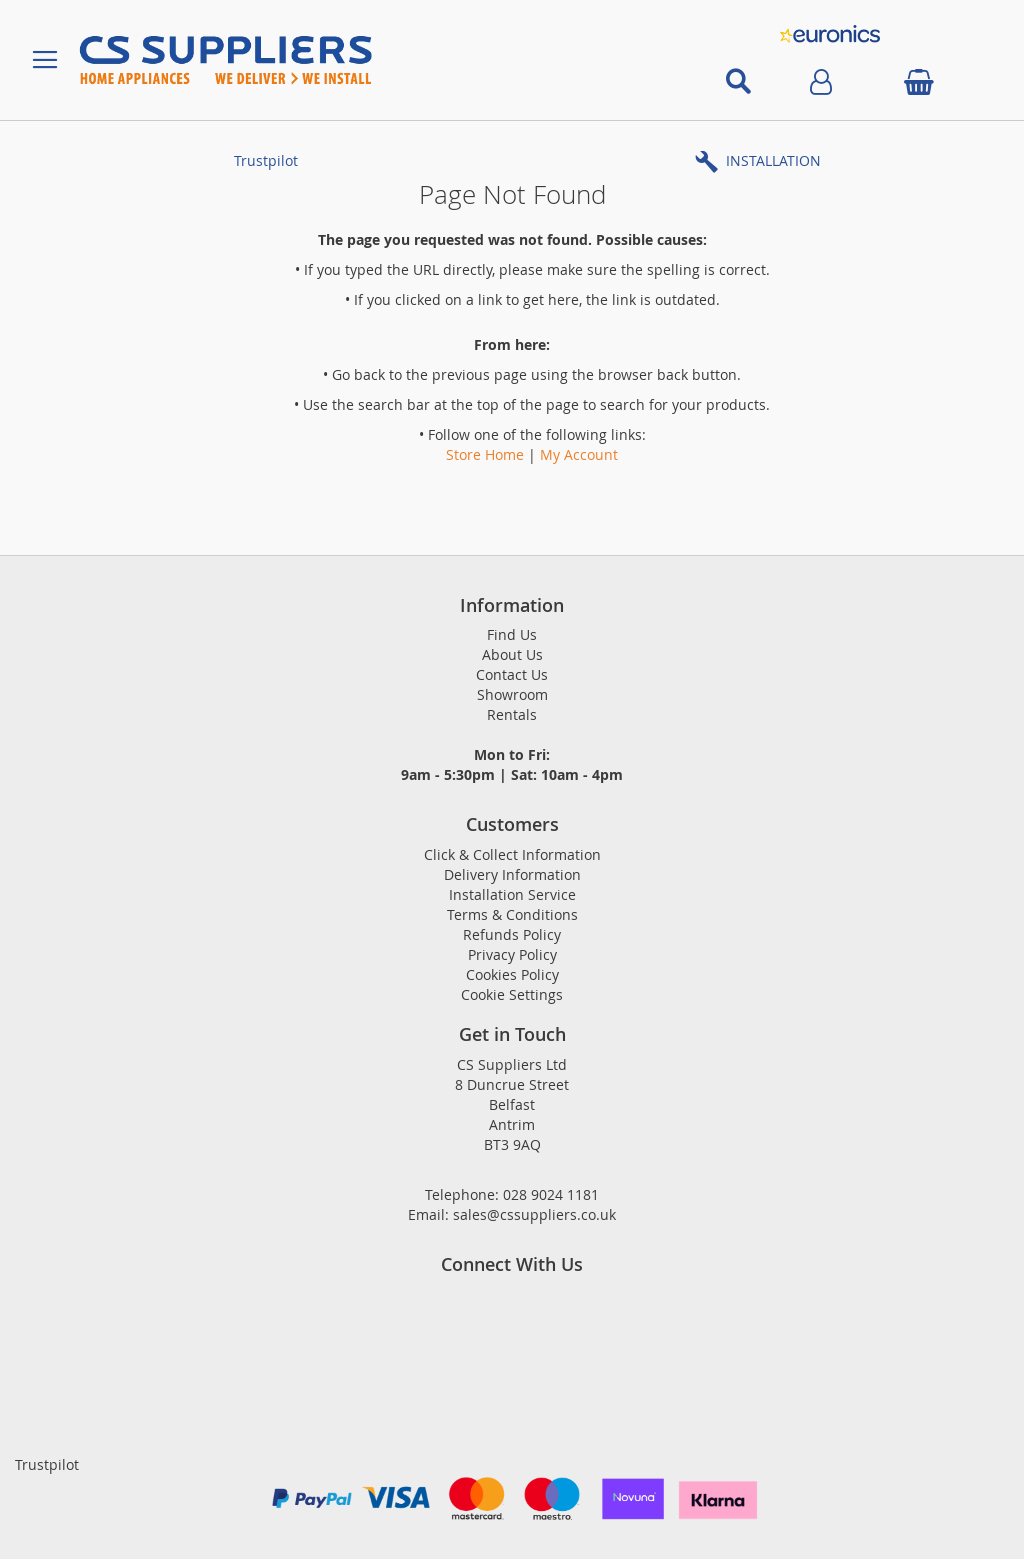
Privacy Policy (512, 954)
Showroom (512, 694)
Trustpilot (266, 160)
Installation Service (512, 894)
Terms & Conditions (512, 914)
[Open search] (738, 82)
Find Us (512, 634)
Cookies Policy (512, 974)
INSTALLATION (773, 160)
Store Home (485, 454)
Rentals (512, 714)
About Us (512, 654)
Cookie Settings (512, 994)
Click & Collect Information (512, 854)
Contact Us (512, 674)
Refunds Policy (512, 934)
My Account (579, 454)
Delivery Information (512, 874)
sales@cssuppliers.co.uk (534, 1214)
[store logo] (357, 60)
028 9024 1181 (551, 1194)
